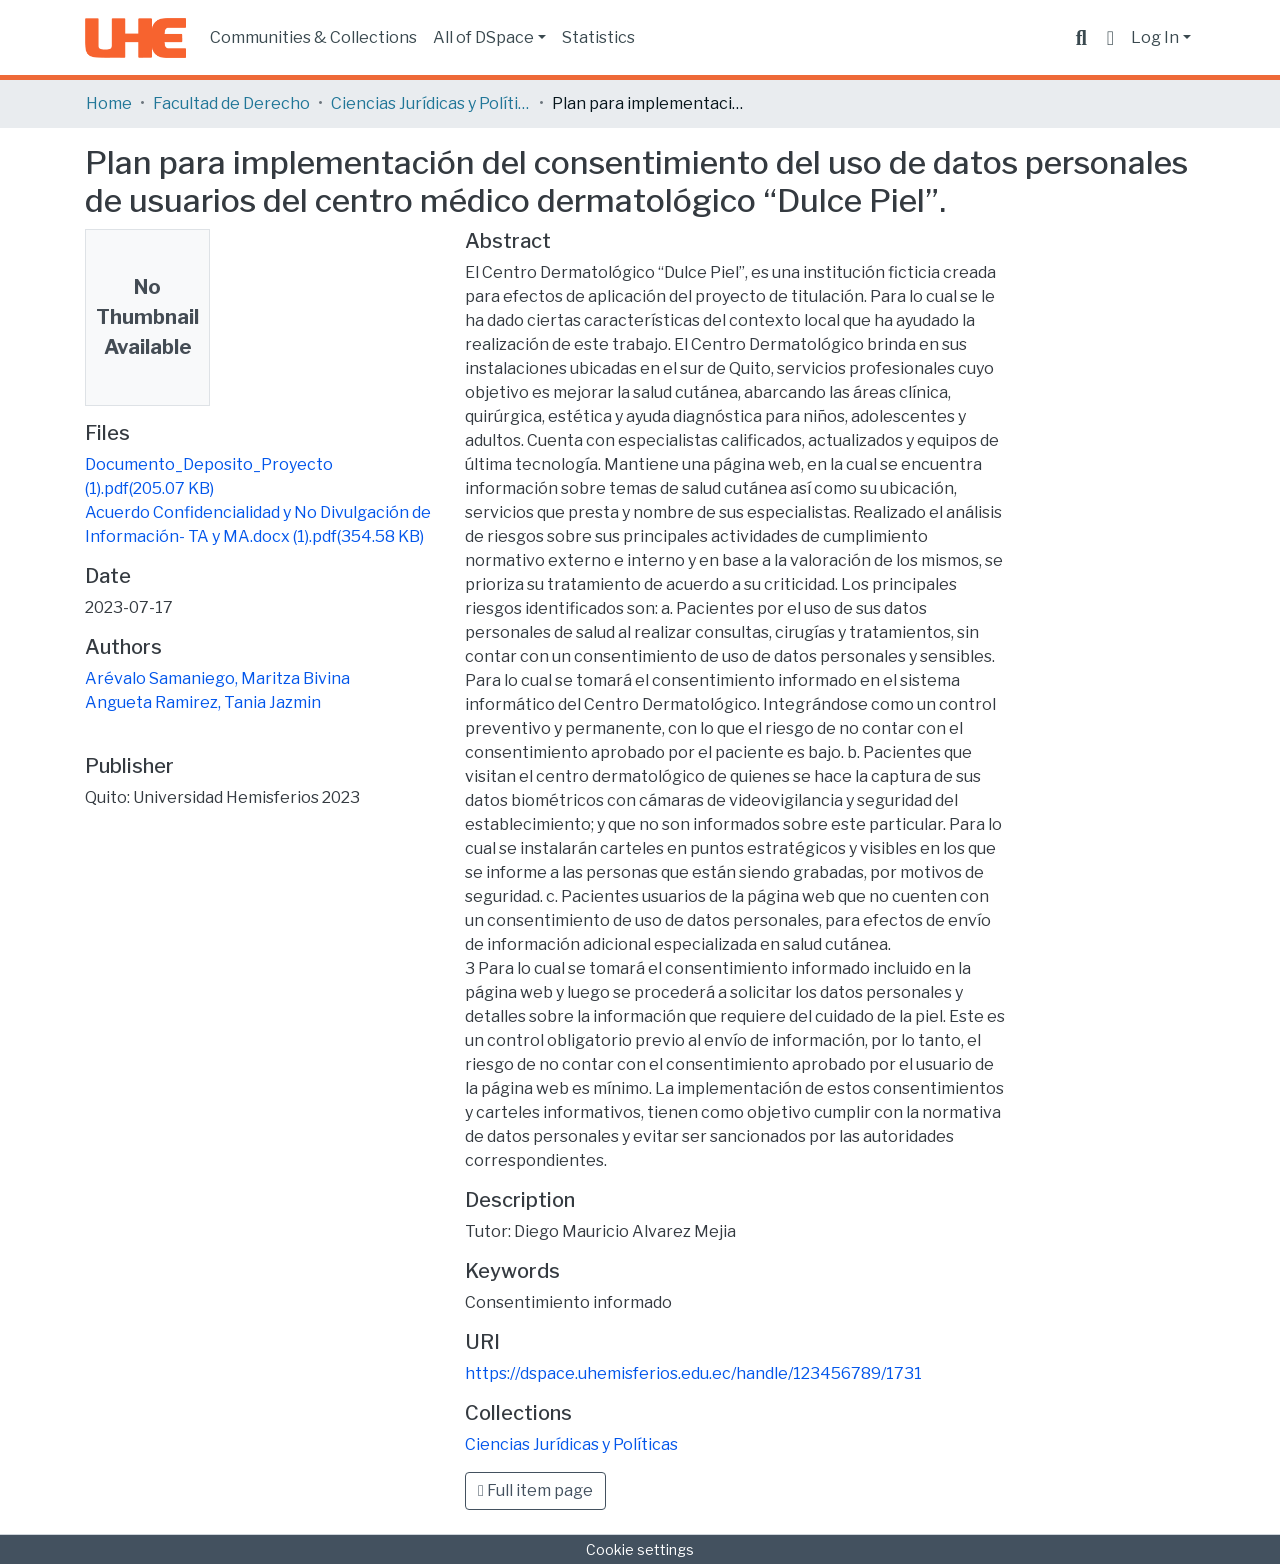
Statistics (598, 37)
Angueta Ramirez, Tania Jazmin (203, 702)
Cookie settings (640, 1549)
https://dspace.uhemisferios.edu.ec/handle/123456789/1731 (693, 1373)
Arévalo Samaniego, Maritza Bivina (217, 678)
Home (109, 103)
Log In (1155, 37)
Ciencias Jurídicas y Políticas (431, 103)
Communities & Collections (313, 37)
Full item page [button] (535, 1490)
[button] (1110, 38)
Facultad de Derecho (231, 103)
